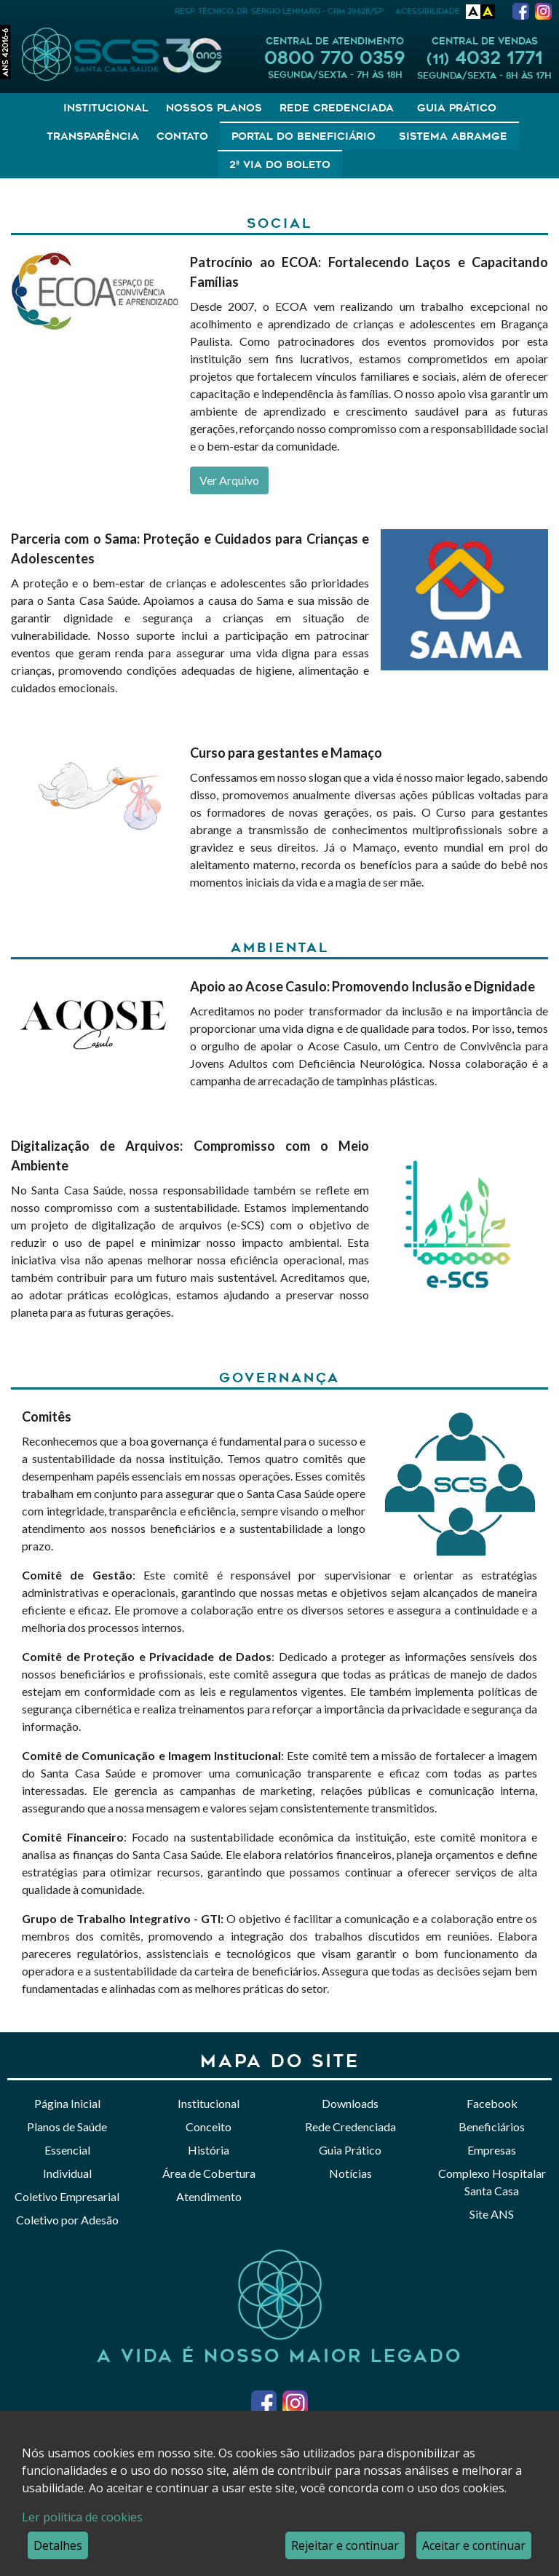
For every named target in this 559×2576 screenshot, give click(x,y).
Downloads (350, 2103)
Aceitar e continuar (474, 2545)
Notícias (350, 2173)
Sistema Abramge (453, 136)
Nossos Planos (214, 108)
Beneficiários (492, 2126)
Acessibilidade (427, 11)
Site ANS (491, 2214)
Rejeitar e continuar (345, 2545)
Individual (67, 2173)
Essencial (67, 2150)
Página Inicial (67, 2103)
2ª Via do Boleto (279, 164)
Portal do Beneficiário (303, 136)
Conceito (208, 2126)
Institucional (105, 108)
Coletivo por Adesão (67, 2220)
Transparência (93, 136)
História (208, 2150)
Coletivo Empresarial (67, 2196)
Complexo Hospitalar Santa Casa (492, 2181)
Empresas (491, 2150)
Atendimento (209, 2196)
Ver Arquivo (229, 480)
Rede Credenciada (337, 108)
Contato (182, 136)
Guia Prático (456, 108)
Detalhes (57, 2545)
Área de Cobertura (208, 2173)
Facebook (492, 2103)
